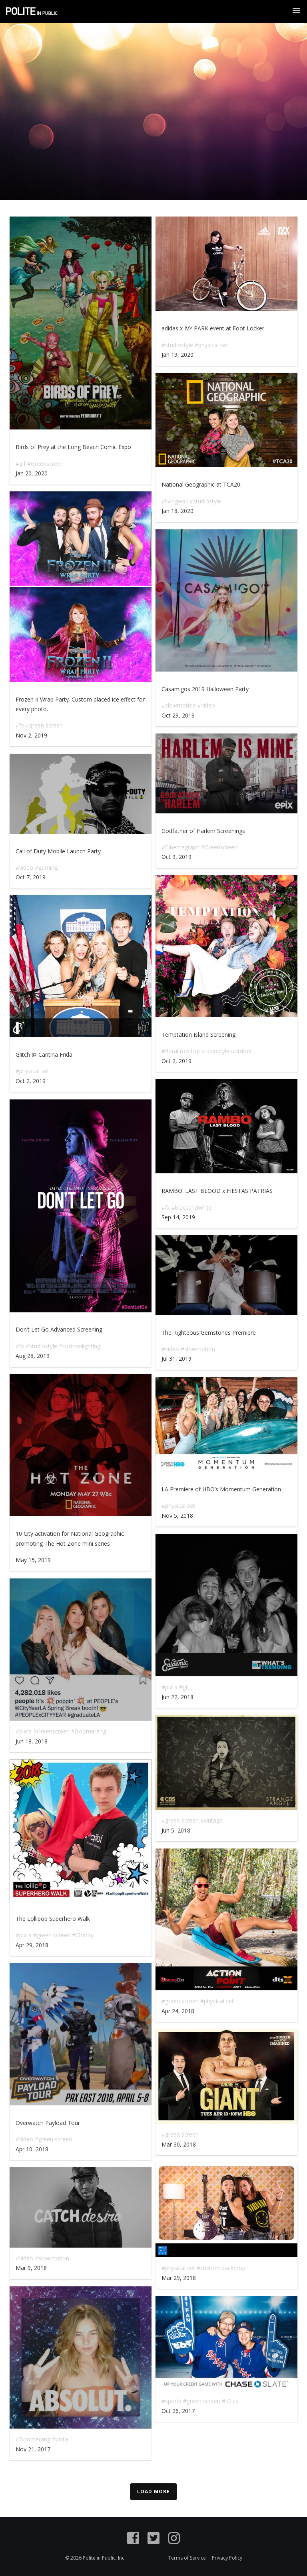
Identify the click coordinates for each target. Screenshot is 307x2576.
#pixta (169, 1687)
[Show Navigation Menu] (296, 11)
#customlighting (79, 1346)
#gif (21, 463)
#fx (20, 725)
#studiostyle (177, 345)
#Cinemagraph (180, 847)
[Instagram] (174, 2539)
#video (206, 705)
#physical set (211, 345)
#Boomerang (88, 1731)
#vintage (211, 1820)
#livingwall (174, 501)
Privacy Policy (227, 2557)
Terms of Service (187, 2557)
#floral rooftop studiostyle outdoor (206, 1051)
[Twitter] (153, 2539)
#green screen (44, 725)
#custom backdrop (221, 2268)
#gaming (46, 867)
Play (81, 323)
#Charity (83, 1935)
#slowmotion (178, 705)
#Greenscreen (45, 463)
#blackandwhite (191, 1207)
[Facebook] (133, 2539)
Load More (153, 2491)
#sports (171, 2401)
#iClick (230, 2401)
